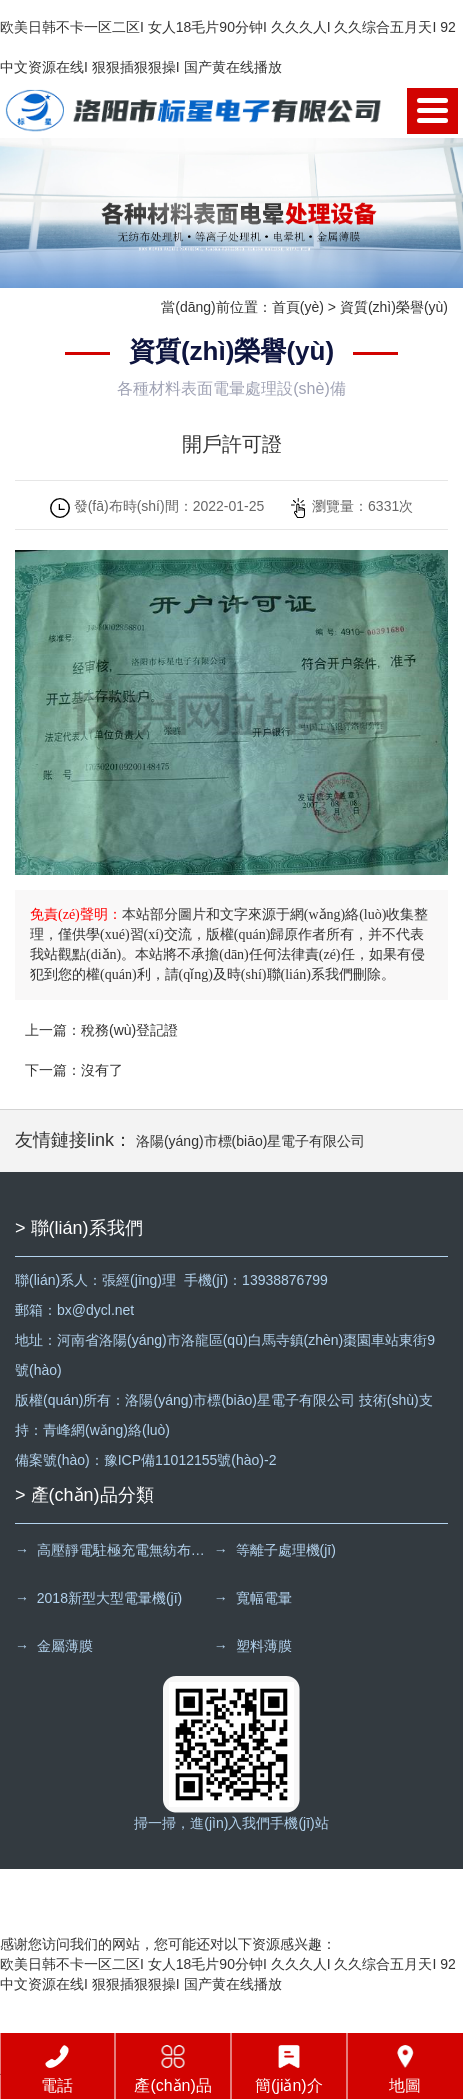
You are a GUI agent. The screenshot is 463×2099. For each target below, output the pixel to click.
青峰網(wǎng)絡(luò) (106, 1430)
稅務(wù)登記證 (129, 1030)
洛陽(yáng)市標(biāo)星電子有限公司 (250, 1141)
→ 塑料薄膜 (253, 1646)
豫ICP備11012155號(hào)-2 (190, 1460)
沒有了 (102, 1070)
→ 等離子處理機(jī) (275, 1550)
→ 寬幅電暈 (253, 1598)
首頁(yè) (298, 307)
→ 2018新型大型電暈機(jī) (98, 1598)
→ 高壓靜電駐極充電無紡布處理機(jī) (112, 1550)
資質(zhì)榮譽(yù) (394, 307)
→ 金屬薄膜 (54, 1646)
